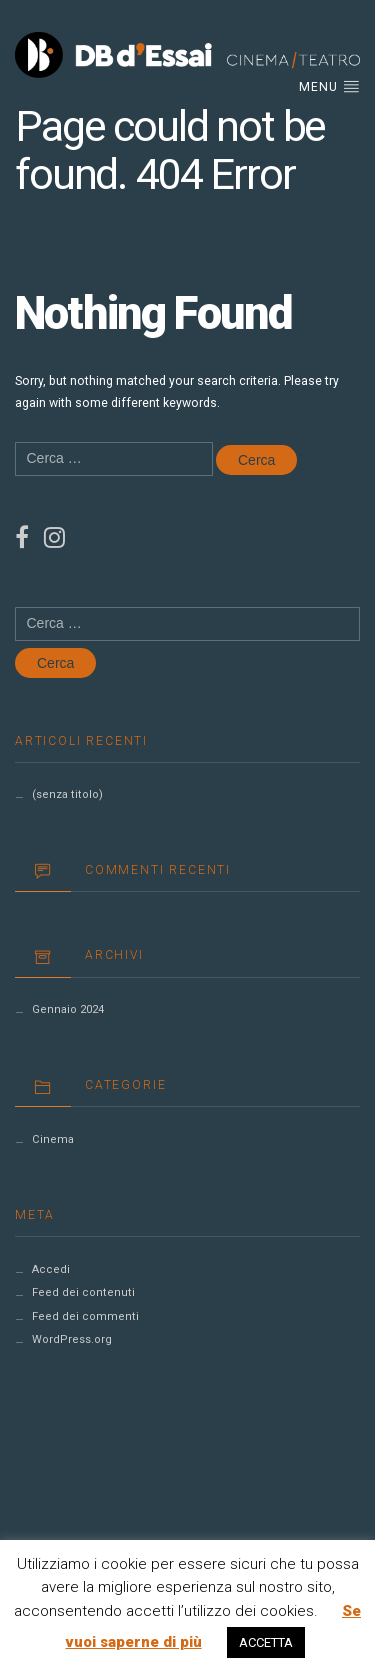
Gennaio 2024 (68, 1009)
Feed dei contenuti (83, 1292)
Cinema (53, 1139)
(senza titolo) (67, 794)
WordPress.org (72, 1339)
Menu (329, 86)
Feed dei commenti (85, 1316)
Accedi (51, 1269)
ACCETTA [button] (266, 1642)
